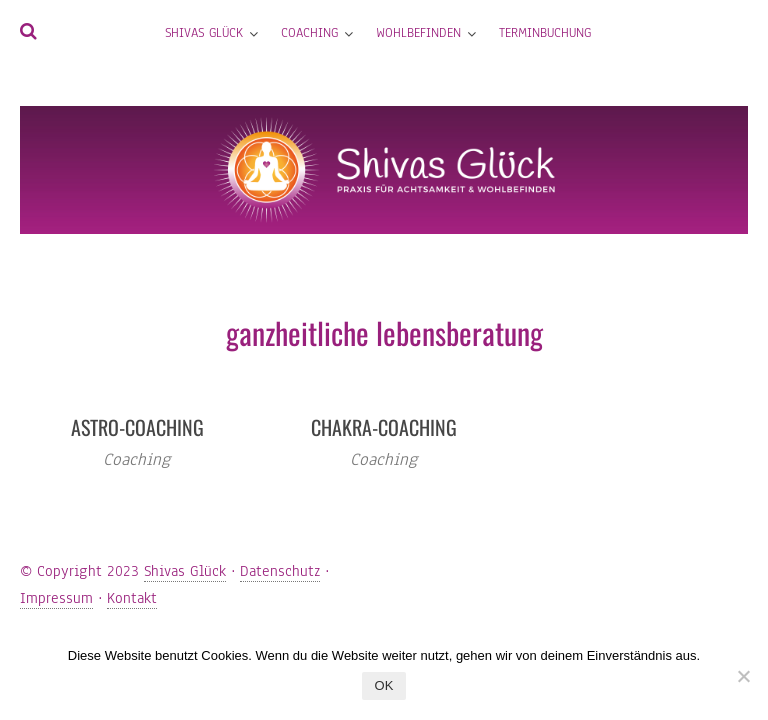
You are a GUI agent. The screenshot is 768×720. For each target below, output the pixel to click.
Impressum (56, 598)
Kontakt (132, 598)
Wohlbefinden (418, 33)
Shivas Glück (204, 33)
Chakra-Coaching (384, 427)
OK (384, 685)
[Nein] (743, 676)
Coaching (309, 33)
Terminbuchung (545, 33)
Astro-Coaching (137, 427)
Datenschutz (280, 571)
